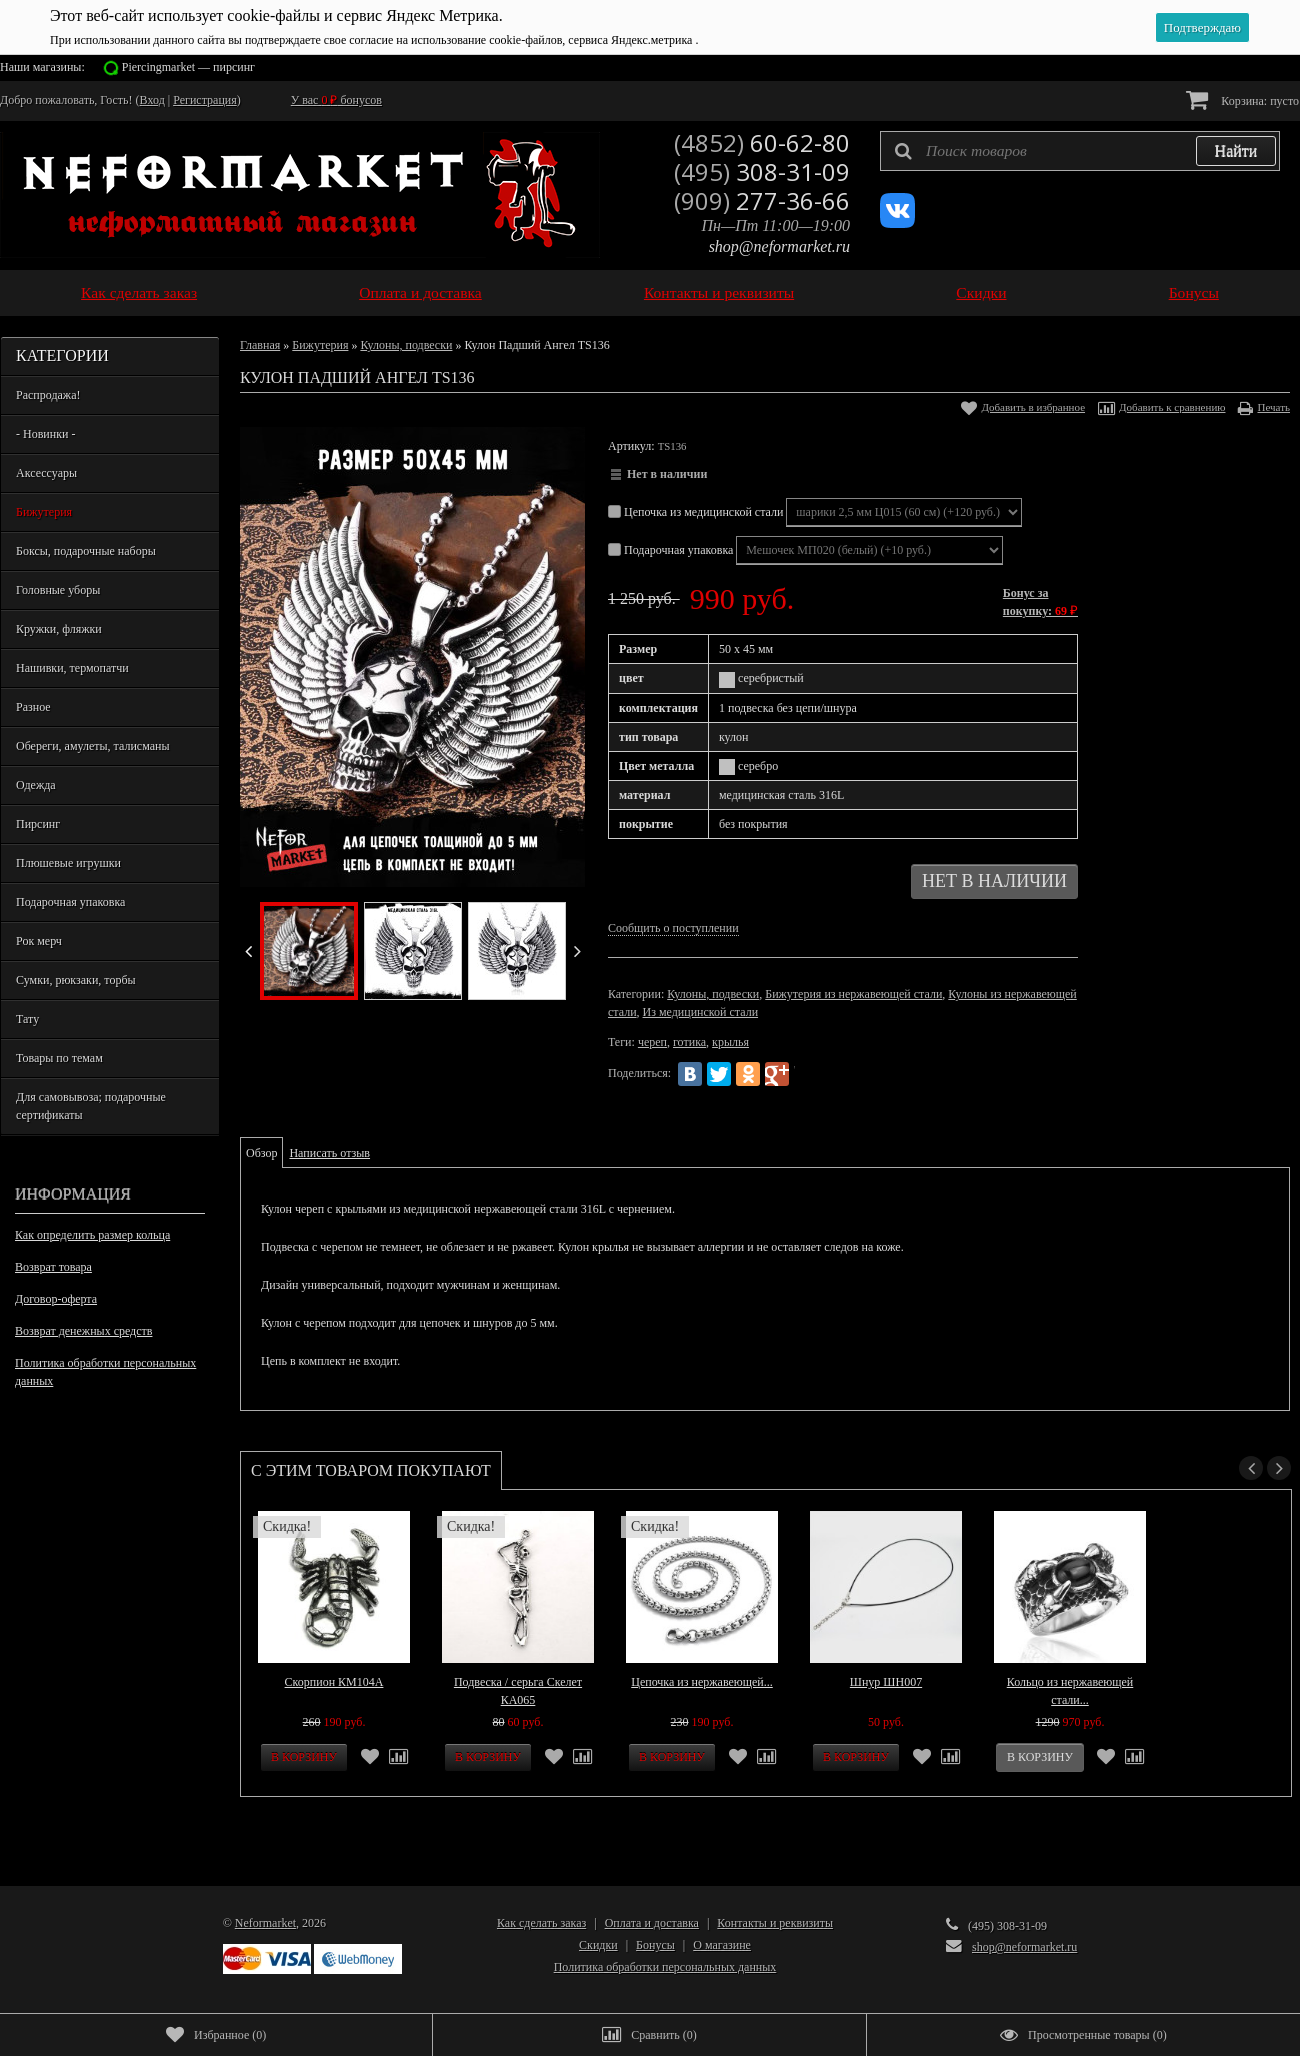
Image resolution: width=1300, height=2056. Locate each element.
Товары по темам (59, 1058)
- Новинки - (45, 434)
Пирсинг (38, 824)
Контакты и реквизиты (719, 292)
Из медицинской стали (701, 1012)
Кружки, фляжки (59, 629)
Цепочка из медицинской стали (697, 512)
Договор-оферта (56, 1299)
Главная (260, 345)
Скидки (981, 292)
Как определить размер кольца (92, 1235)
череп (652, 1042)
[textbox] (1080, 151)
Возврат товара (53, 1267)
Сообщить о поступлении (673, 928)
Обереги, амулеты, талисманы (93, 746)
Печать (1273, 407)
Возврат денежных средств (83, 1331)
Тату (27, 1019)
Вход (152, 100)
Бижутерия (44, 512)
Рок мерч (39, 941)
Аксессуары (46, 473)
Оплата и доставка (420, 292)
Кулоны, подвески (406, 345)
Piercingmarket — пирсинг (188, 67)
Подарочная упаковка (70, 902)
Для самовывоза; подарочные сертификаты (91, 1106)
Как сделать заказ (139, 292)
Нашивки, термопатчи (72, 668)
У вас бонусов (336, 100)
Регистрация (205, 100)
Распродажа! (48, 395)
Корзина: (1242, 99)
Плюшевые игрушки (68, 863)
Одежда (36, 785)
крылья (730, 1042)
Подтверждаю (1202, 27)
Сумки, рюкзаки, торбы (76, 980)
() (216, 2035)
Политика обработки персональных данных (105, 1372)
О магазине (722, 1945)
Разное (33, 707)
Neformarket (265, 1923)
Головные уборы (58, 590)
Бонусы (1194, 292)
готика (689, 1042)
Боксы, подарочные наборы (86, 551)
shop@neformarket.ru (779, 246)
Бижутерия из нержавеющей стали (853, 994)
